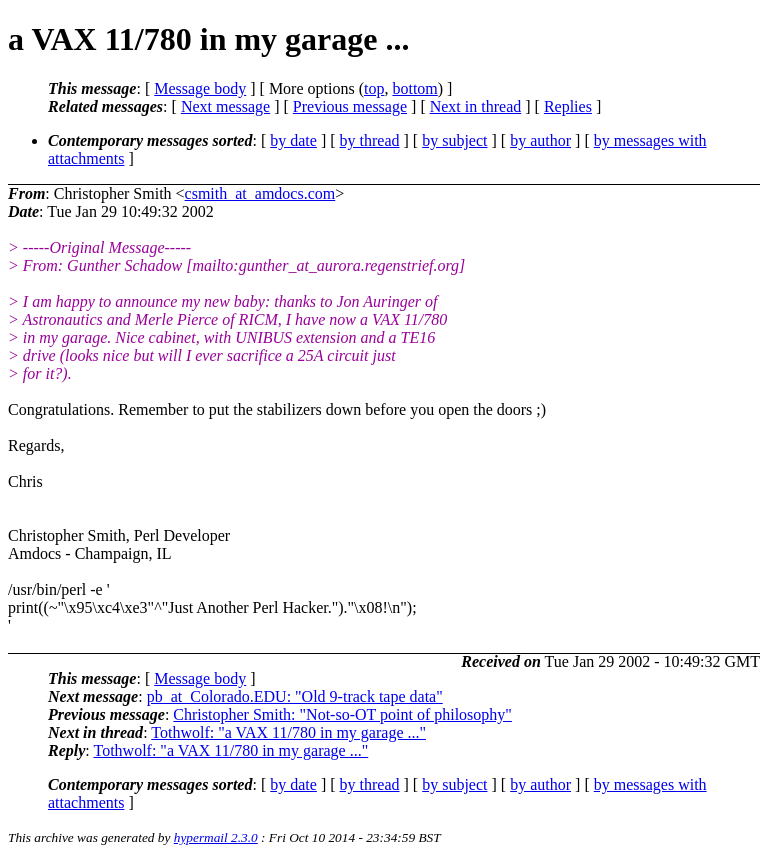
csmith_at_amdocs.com (260, 193)
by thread (370, 140)
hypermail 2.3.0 (216, 837)
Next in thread (476, 106)
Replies (568, 106)
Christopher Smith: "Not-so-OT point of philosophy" (342, 714)
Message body (200, 88)
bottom (414, 88)
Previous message (350, 106)
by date (293, 140)
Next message (225, 106)
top (374, 88)
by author (540, 140)
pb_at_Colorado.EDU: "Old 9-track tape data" (295, 696)
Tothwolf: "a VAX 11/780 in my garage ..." (288, 732)
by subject (454, 140)
